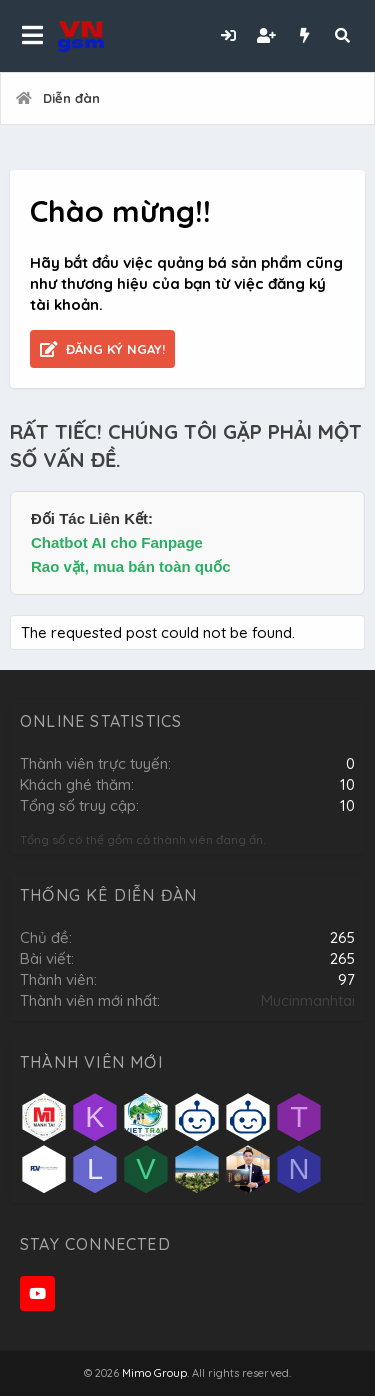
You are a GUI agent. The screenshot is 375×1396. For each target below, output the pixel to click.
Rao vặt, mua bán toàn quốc (131, 566)
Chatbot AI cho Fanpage (117, 542)
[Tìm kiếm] (342, 35)
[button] (32, 36)
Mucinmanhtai (308, 1000)
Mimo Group (154, 1373)
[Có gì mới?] (304, 35)
